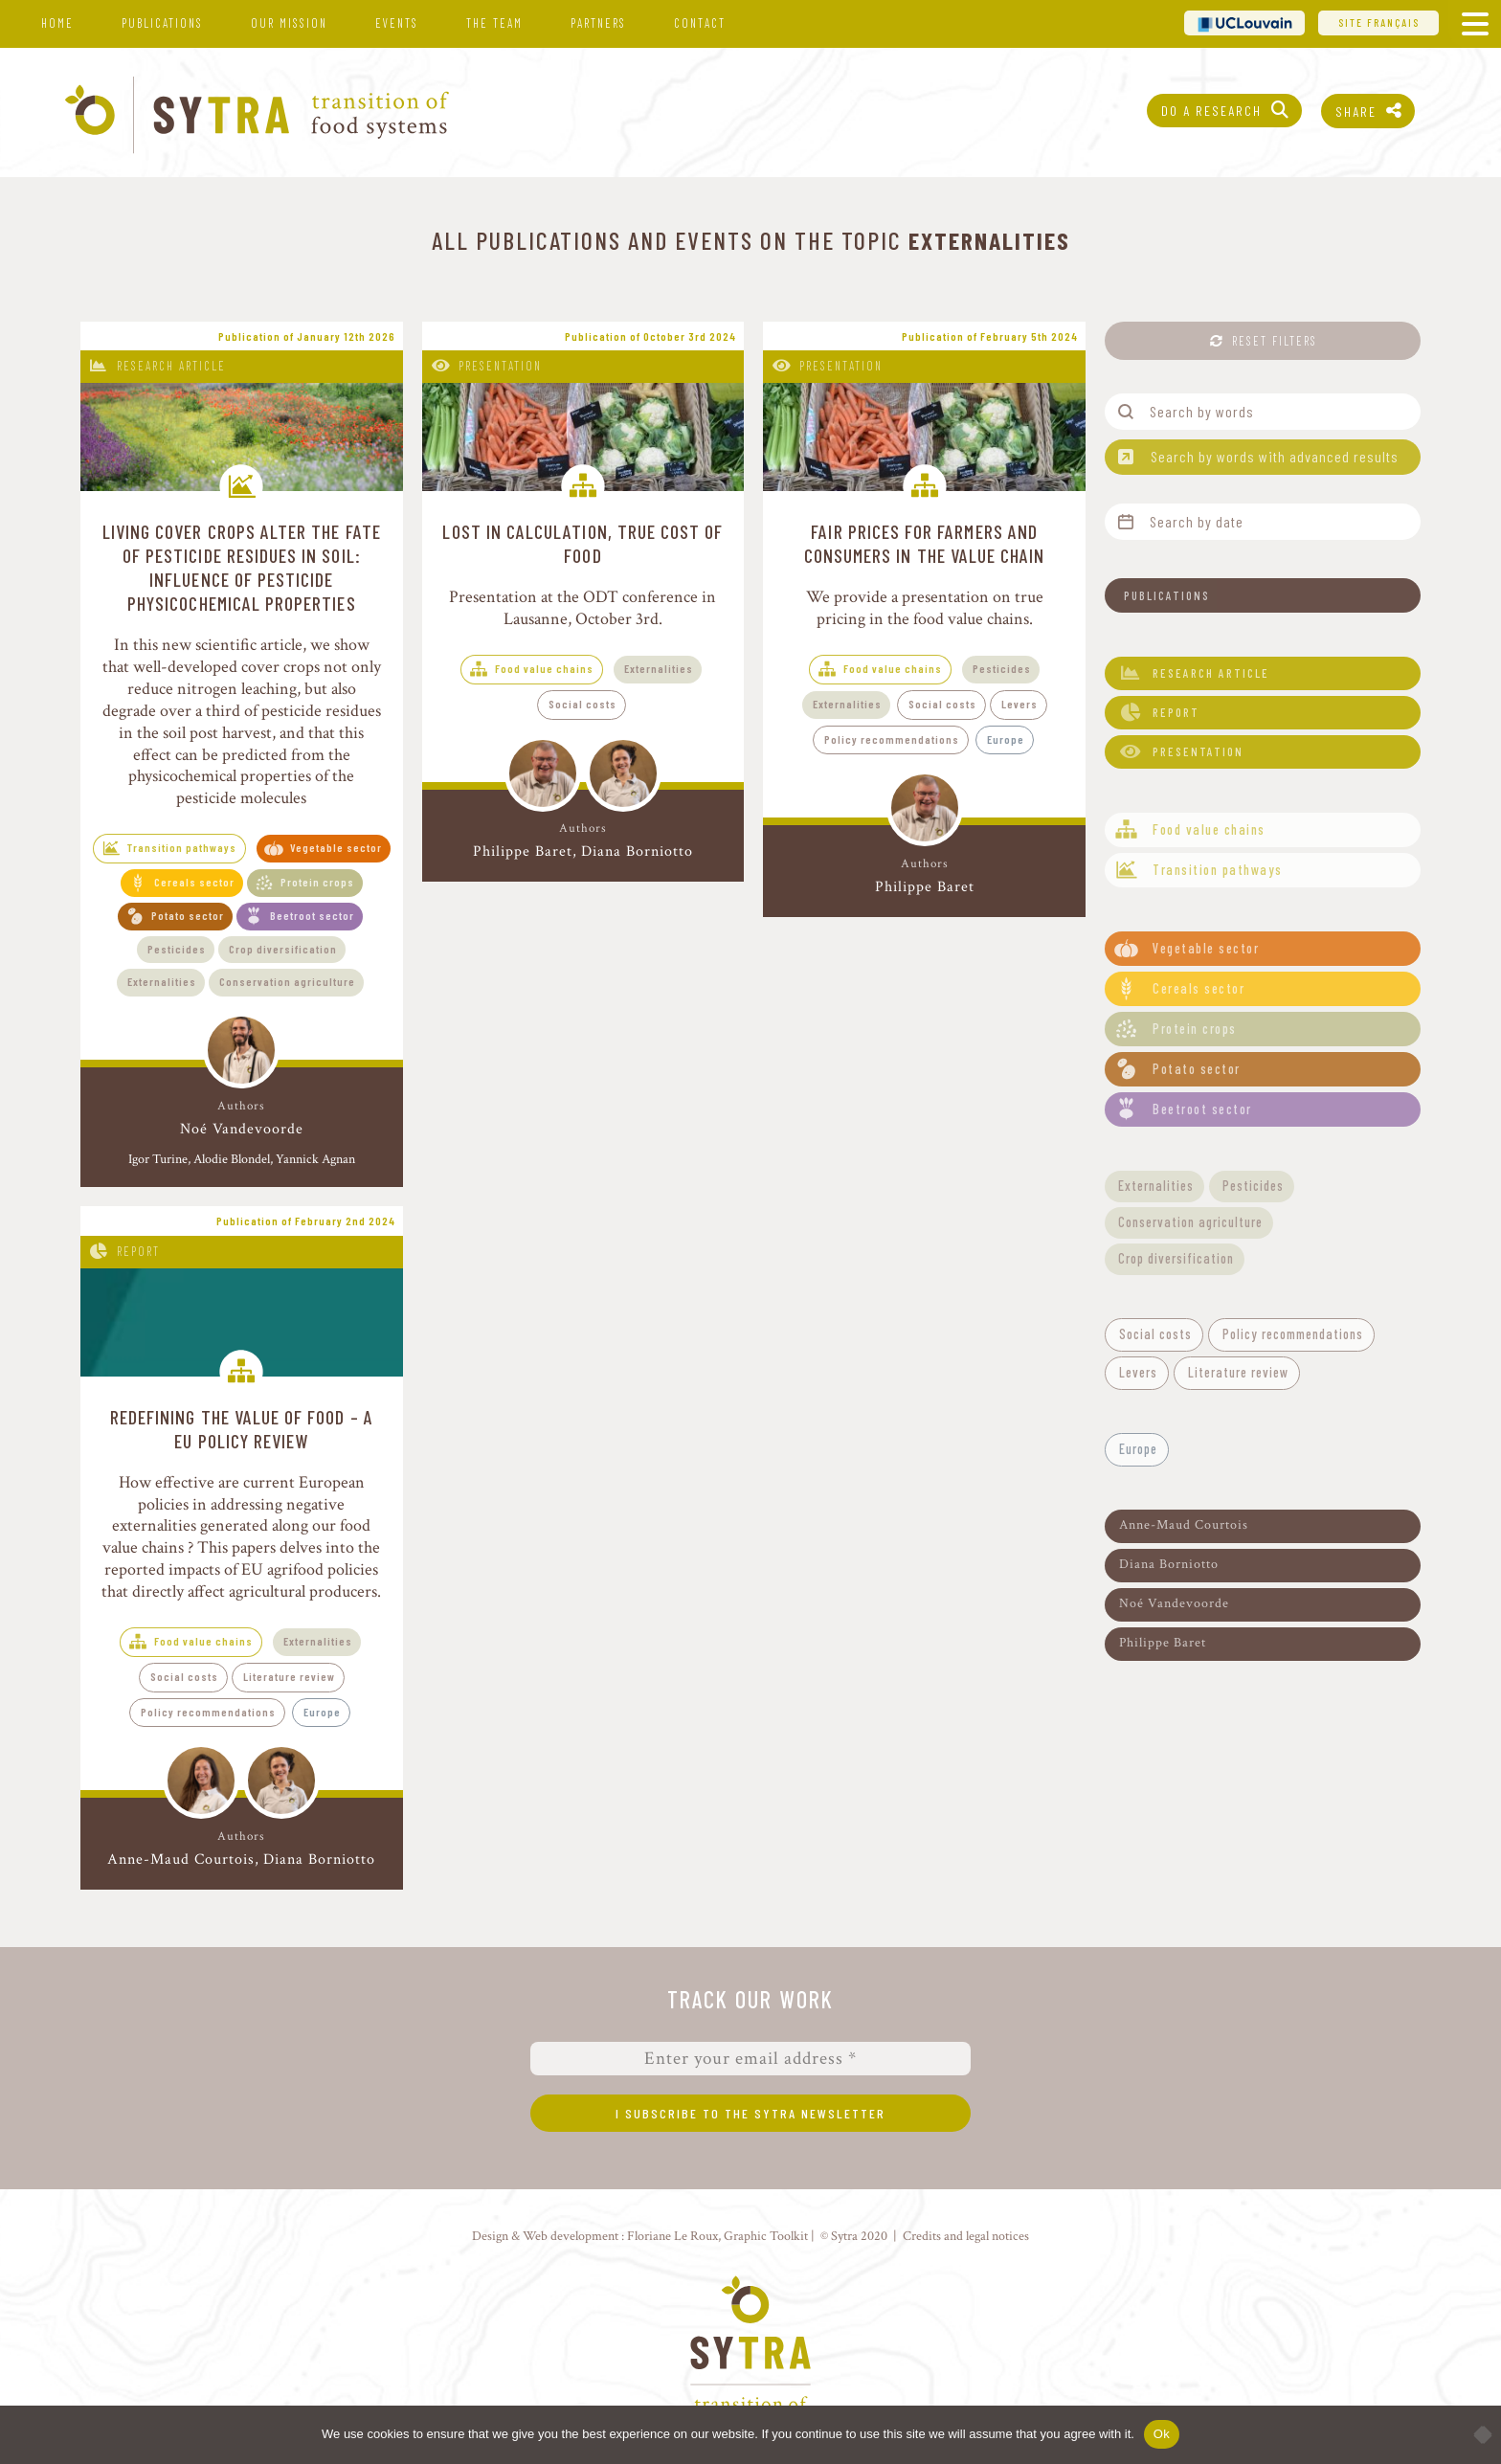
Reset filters (1274, 340)
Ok (1162, 2434)
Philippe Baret (522, 851)
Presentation (500, 365)
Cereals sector (194, 881)
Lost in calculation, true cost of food (582, 543)
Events (396, 23)
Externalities (161, 981)
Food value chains (544, 668)
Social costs (582, 703)
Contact (700, 23)
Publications (162, 23)
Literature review (289, 1676)
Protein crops (317, 881)
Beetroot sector (312, 915)
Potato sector (187, 915)
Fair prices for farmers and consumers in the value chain (924, 543)
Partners (598, 23)
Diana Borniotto (637, 851)
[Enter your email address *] (750, 2058)
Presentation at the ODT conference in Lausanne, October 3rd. (582, 608)
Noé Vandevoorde (241, 1129)
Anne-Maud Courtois (181, 1859)
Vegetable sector (336, 847)
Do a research (1211, 110)
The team (494, 23)
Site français (1379, 22)
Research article (171, 365)
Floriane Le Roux (672, 2236)
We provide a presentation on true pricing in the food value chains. (924, 608)
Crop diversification (283, 948)
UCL (1244, 22)
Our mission (289, 23)
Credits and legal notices (966, 2236)
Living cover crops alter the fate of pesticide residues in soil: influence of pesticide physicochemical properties (241, 567)
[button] (1263, 595)
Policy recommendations (891, 739)
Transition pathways (181, 847)
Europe (1005, 739)
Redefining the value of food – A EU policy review (241, 1428)
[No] (1477, 2434)
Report (138, 1251)
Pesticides (176, 948)
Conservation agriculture (287, 981)
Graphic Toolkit (766, 2236)
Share (1356, 111)
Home (57, 23)
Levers (1019, 703)
